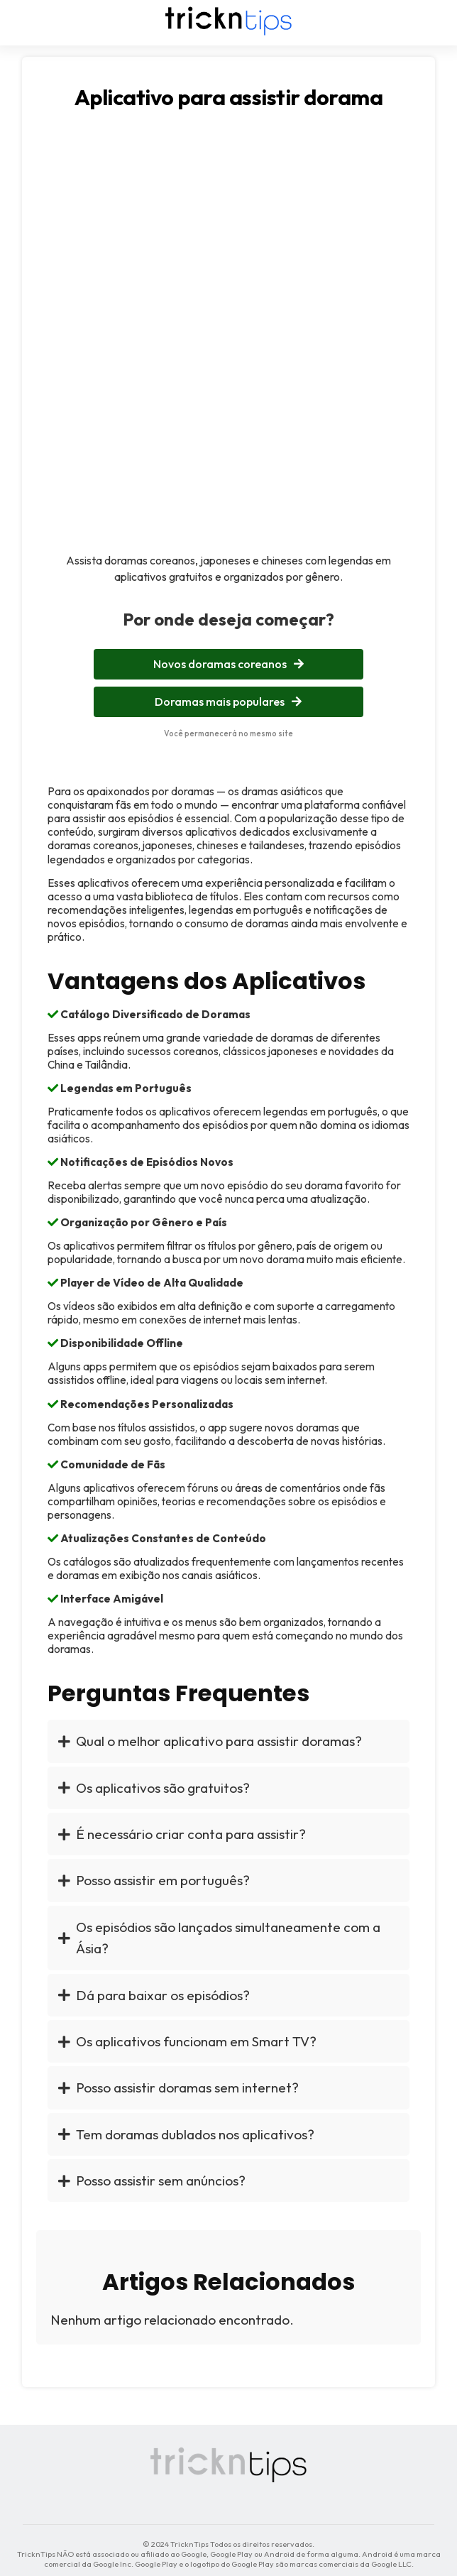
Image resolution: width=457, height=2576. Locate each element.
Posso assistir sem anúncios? (152, 2180)
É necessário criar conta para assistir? (182, 1834)
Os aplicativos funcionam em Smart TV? (187, 2041)
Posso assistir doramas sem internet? (178, 2087)
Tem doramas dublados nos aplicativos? (186, 2134)
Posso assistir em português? (154, 1880)
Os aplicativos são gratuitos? (154, 1787)
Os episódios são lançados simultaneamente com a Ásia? (219, 1938)
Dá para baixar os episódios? (154, 1995)
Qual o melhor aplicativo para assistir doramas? (210, 1741)
